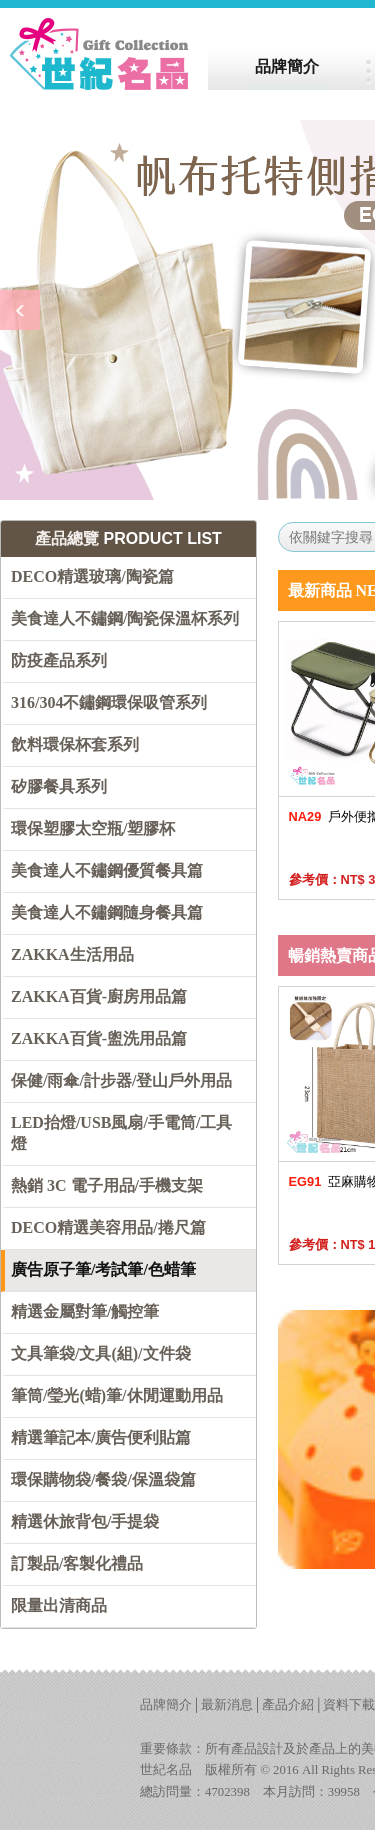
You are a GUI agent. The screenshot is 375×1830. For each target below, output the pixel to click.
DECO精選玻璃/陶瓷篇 (92, 576)
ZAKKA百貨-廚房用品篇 (99, 996)
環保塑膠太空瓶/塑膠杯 (93, 828)
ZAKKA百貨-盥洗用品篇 (99, 1038)
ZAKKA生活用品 (72, 954)
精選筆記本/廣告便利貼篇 (101, 1437)
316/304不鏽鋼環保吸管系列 (109, 702)
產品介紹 (288, 1705)
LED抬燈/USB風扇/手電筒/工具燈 (121, 1133)
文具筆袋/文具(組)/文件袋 (101, 1353)
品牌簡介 (166, 1705)
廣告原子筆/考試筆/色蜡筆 (103, 1269)
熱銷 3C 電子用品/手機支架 (107, 1185)
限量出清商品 (59, 1605)
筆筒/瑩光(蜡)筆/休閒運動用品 (117, 1395)
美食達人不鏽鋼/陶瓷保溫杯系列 (125, 618)
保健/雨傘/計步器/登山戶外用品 (121, 1080)
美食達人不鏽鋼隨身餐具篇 (107, 912)
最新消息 (227, 1705)
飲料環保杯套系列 (75, 744)
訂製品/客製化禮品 (77, 1563)
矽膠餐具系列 (59, 786)
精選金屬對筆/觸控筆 (85, 1311)
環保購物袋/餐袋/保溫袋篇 (103, 1479)
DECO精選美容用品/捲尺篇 (108, 1227)
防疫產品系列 (59, 660)
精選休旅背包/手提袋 (85, 1521)
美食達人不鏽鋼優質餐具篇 (107, 870)
